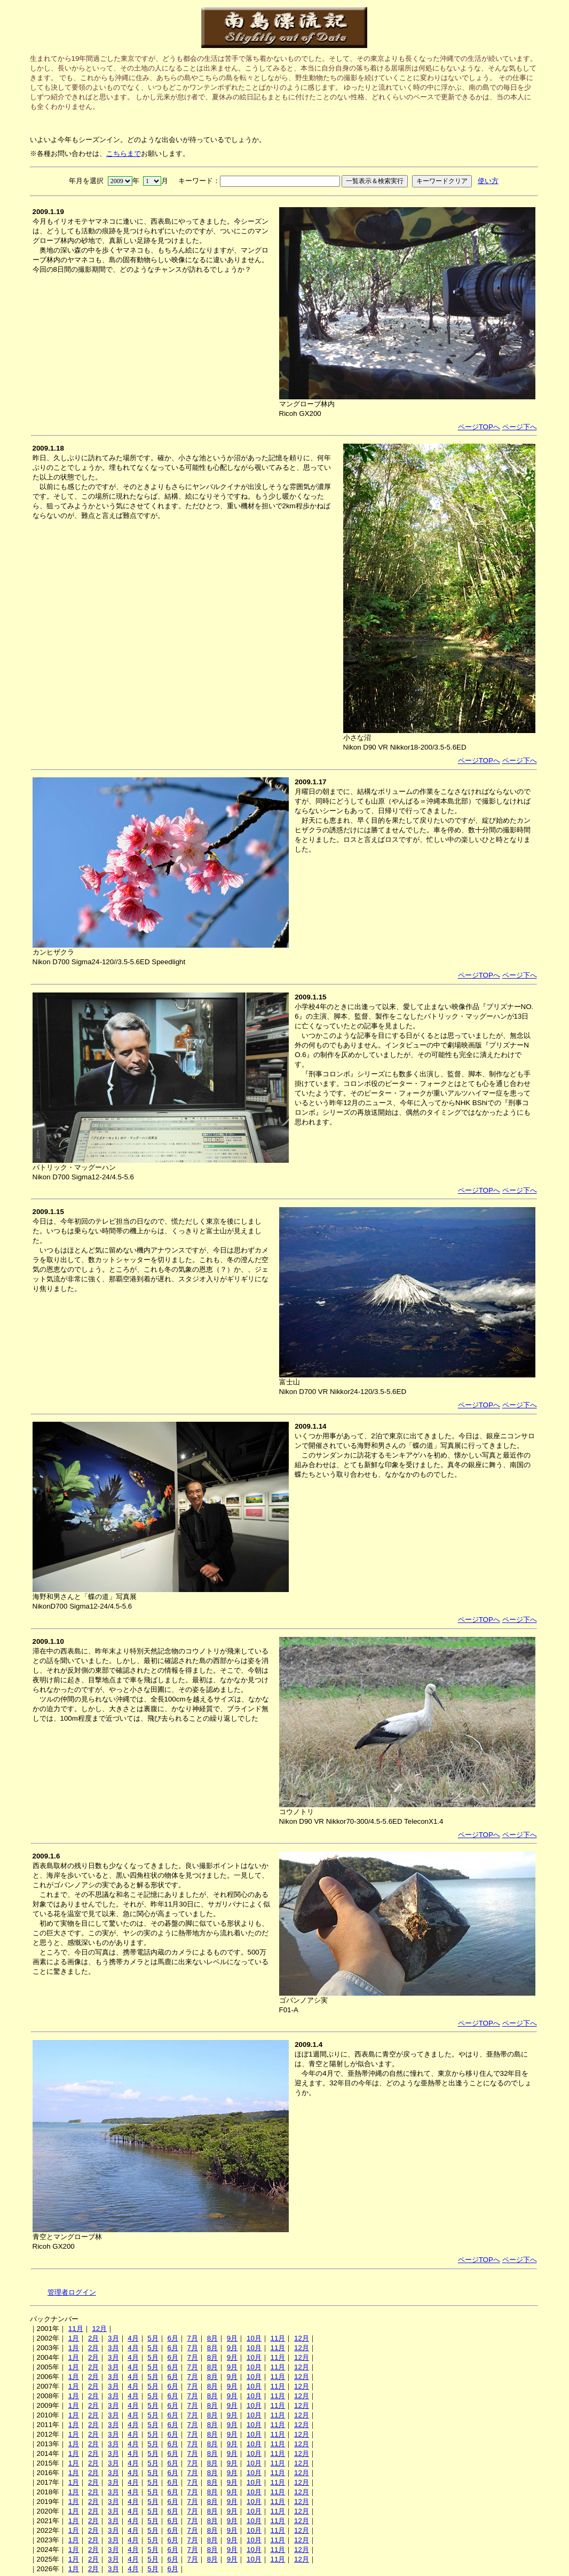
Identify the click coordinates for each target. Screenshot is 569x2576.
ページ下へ (519, 427)
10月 (254, 2338)
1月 (73, 2338)
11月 (75, 2329)
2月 (93, 2338)
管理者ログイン (72, 2292)
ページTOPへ (479, 427)
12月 (99, 2329)
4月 (133, 2338)
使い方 (488, 181)
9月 (232, 2338)
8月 (212, 2338)
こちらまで (123, 153)
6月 (172, 2338)
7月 (192, 2338)
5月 (152, 2338)
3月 (113, 2338)
